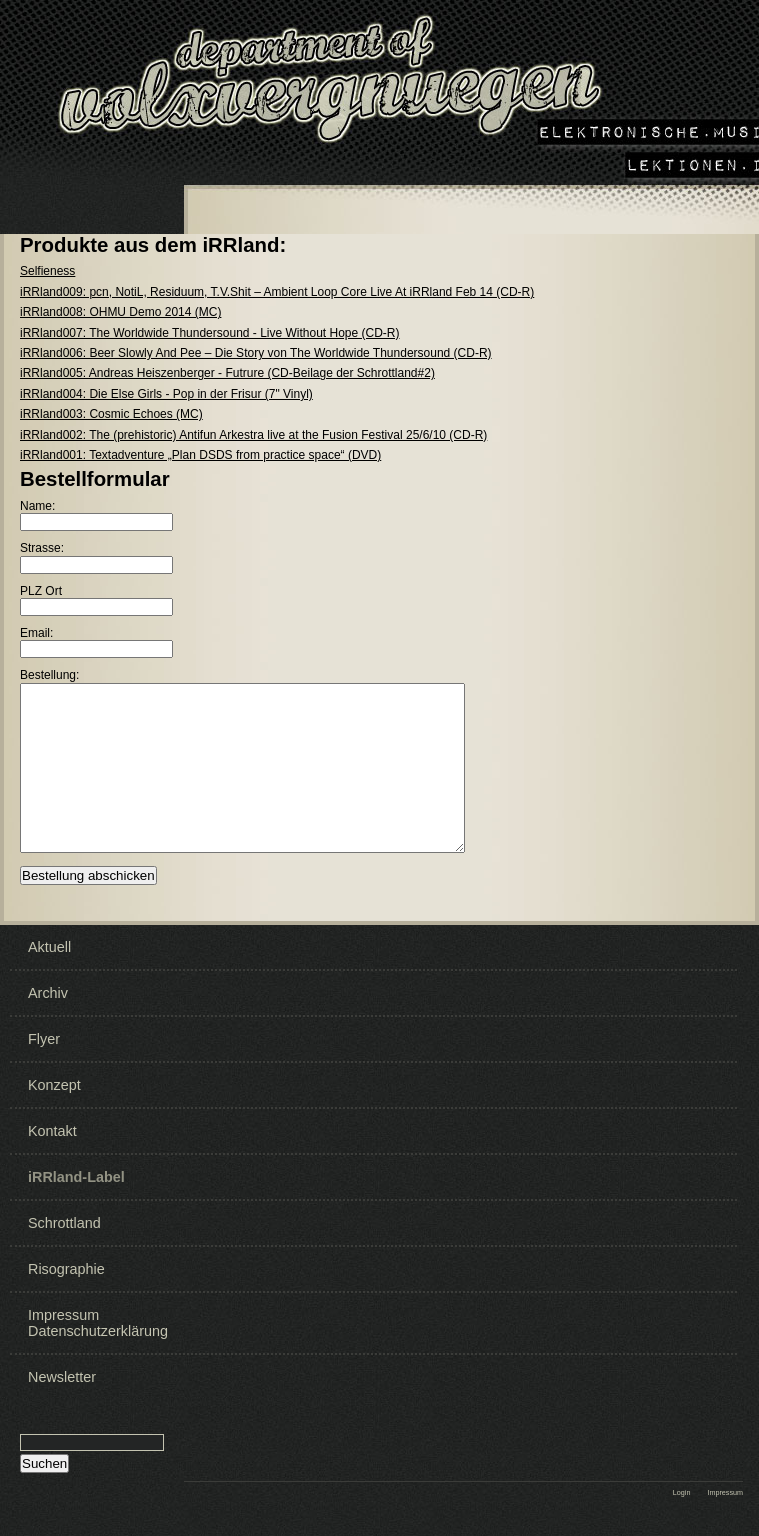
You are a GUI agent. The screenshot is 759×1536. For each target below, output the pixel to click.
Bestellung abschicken (88, 899)
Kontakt (52, 1155)
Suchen (44, 1487)
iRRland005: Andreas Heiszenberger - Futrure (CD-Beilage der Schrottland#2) (227, 373)
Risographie (66, 1293)
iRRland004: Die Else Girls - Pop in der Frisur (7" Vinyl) (166, 394)
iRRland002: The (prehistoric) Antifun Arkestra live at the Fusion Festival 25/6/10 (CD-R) (253, 435)
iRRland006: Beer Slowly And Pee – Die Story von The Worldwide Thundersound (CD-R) (256, 353)
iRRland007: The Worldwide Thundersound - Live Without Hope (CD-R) (210, 333)
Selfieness (47, 271)
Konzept (54, 1109)
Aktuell (49, 971)
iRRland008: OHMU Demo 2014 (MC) (120, 312)
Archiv (48, 1017)
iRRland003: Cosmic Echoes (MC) (111, 414)
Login (682, 1516)
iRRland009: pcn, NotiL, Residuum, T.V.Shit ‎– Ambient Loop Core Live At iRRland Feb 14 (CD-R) (277, 292)
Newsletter (62, 1401)
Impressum (725, 1516)
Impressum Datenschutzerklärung (93, 1347)
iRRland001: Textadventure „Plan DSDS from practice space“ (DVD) (200, 455)
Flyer (44, 1063)
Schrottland (64, 1247)
